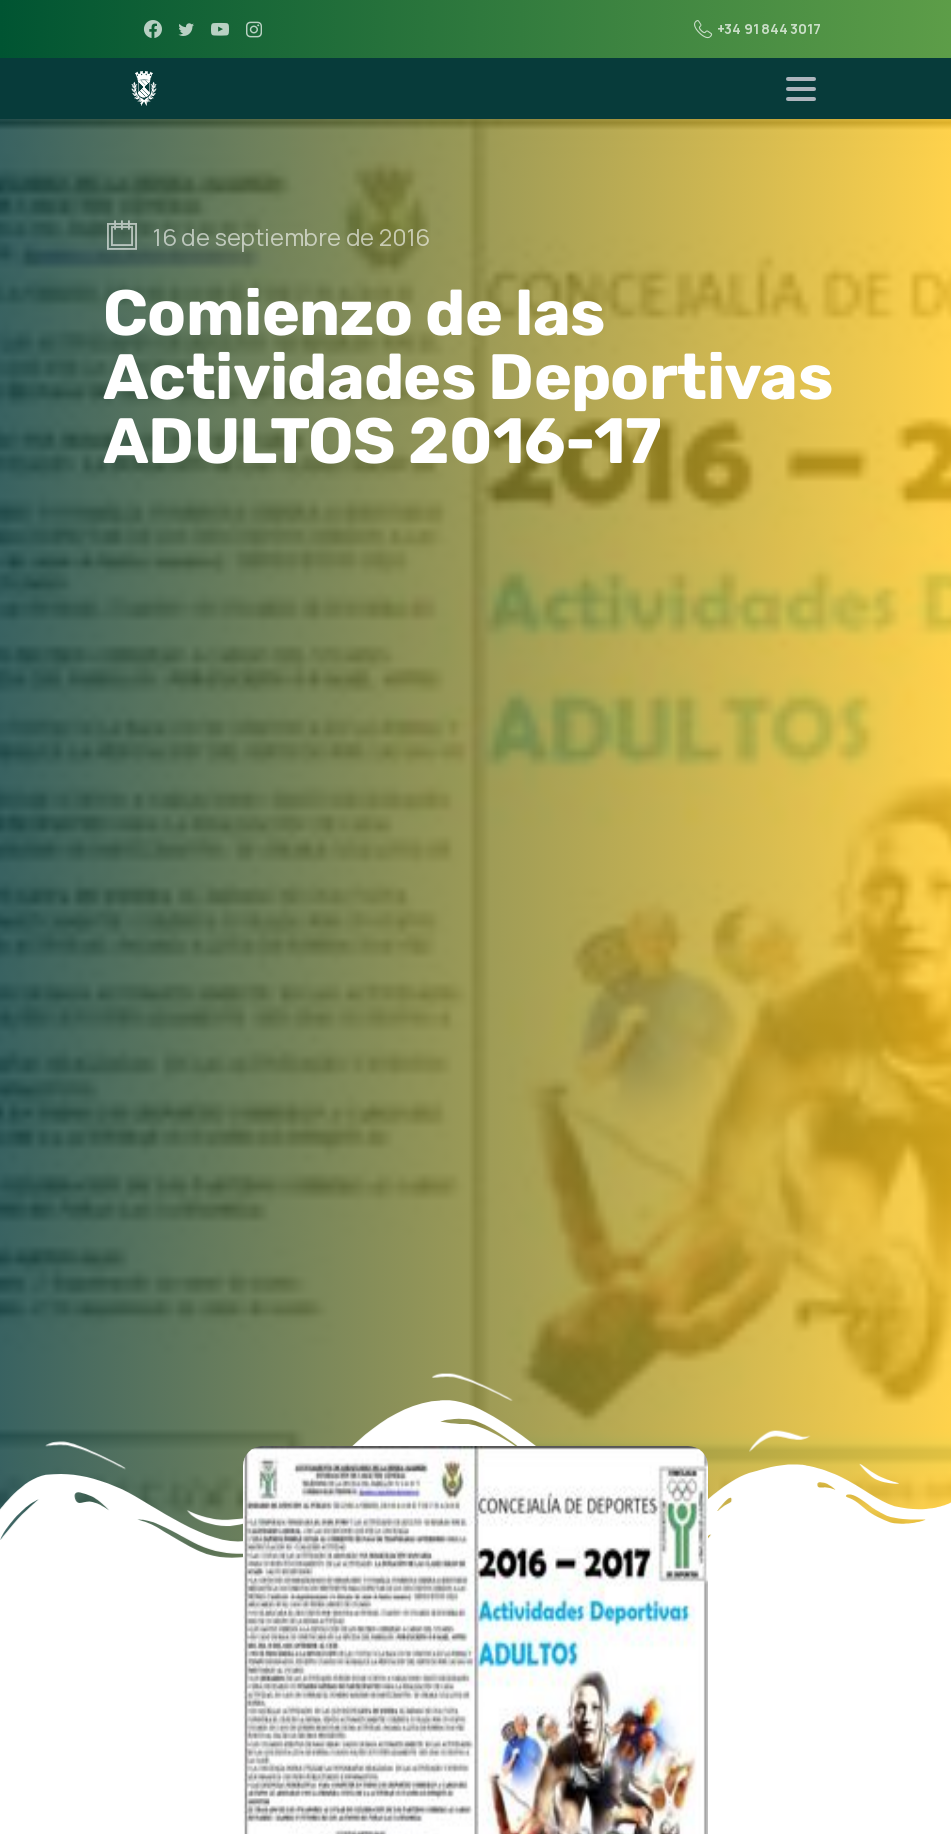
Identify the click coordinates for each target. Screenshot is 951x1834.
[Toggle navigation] (801, 89)
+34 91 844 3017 (757, 29)
